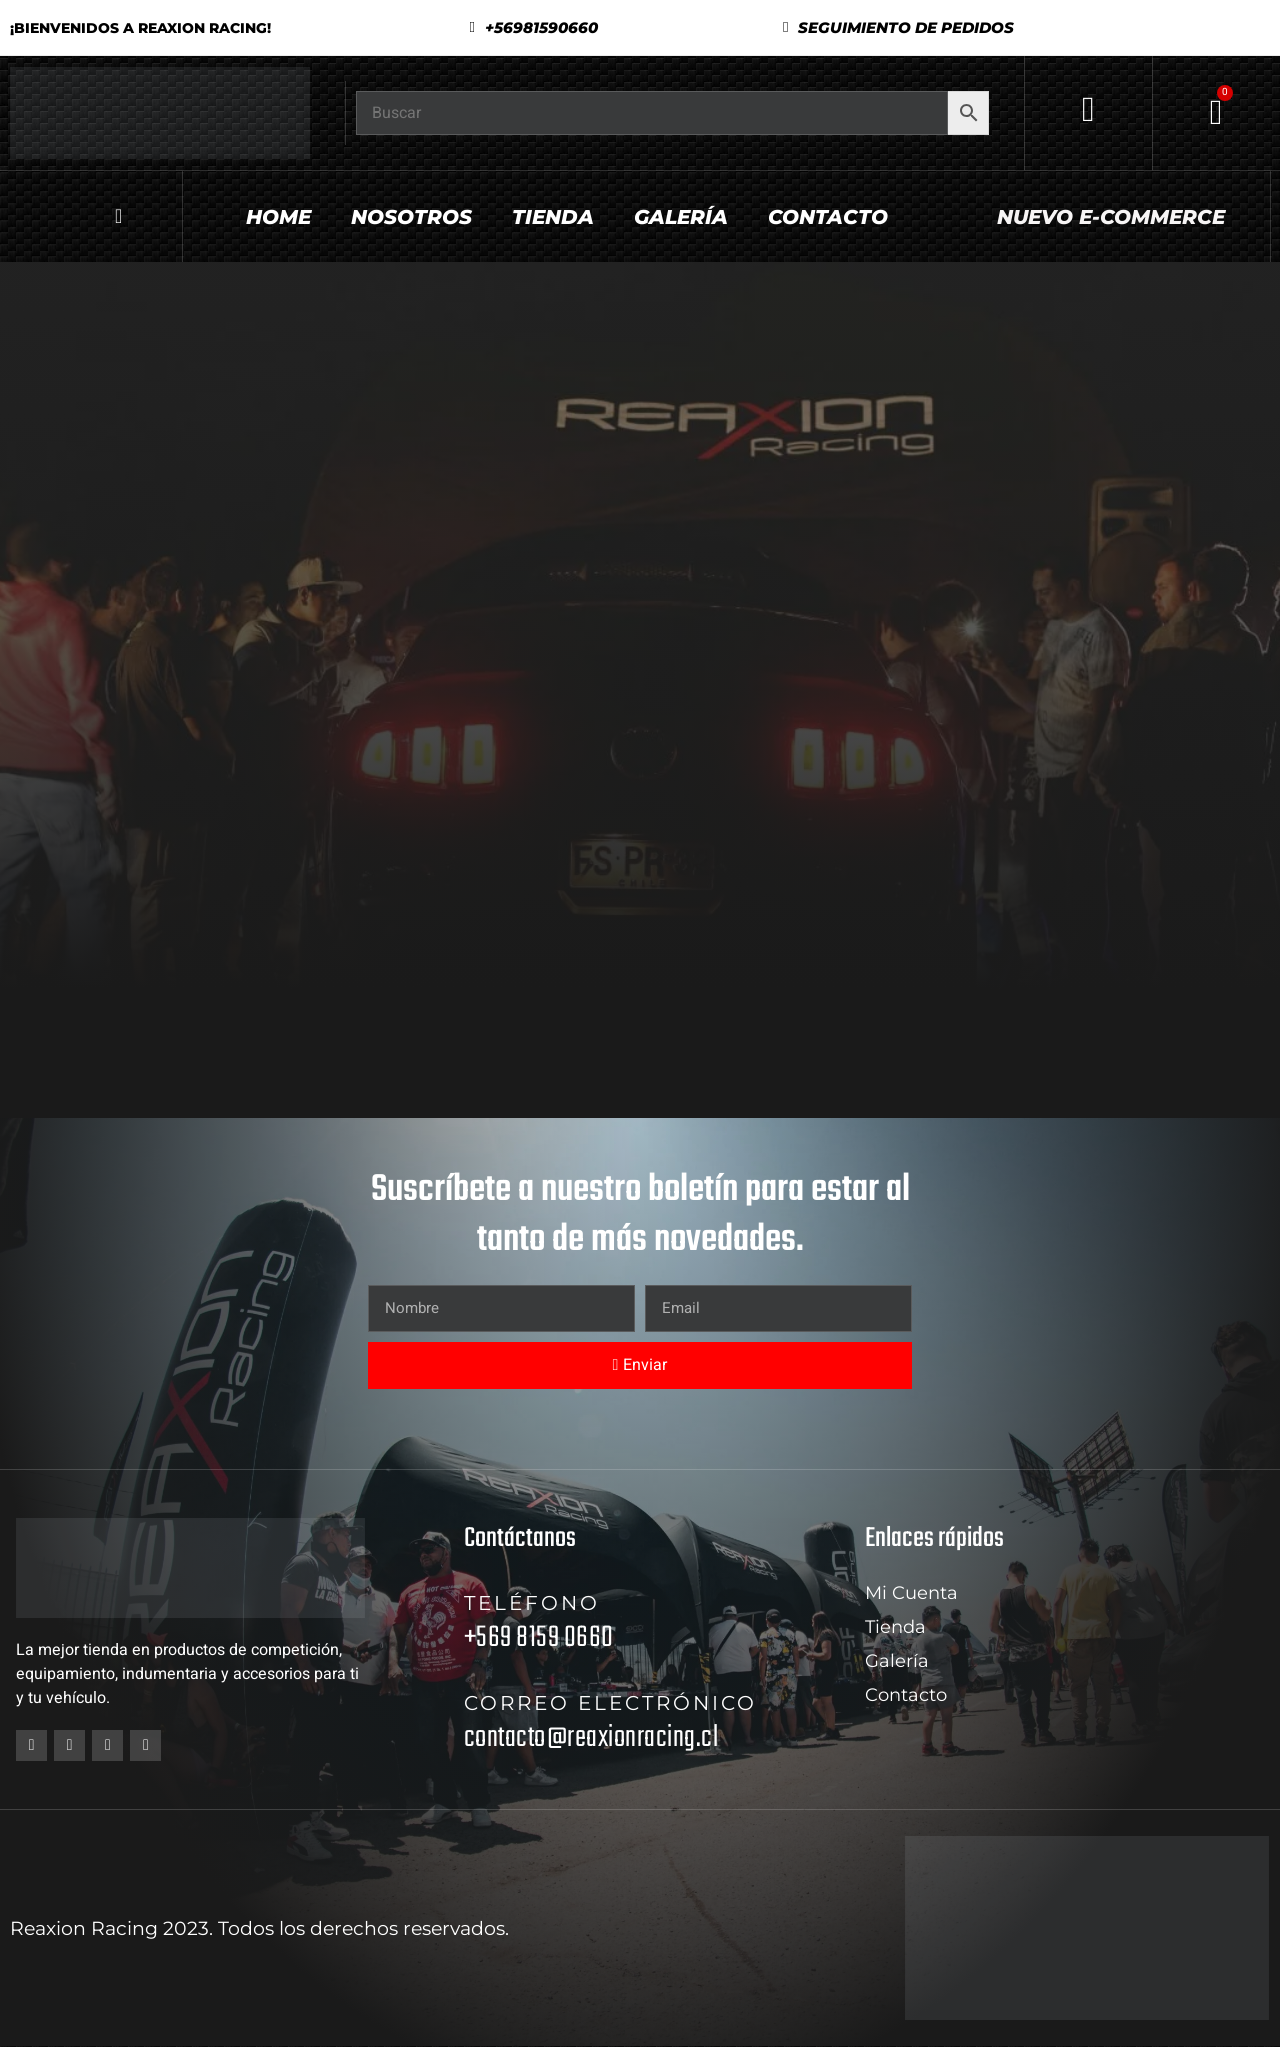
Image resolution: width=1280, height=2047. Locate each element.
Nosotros (411, 217)
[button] (898, 27)
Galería (681, 217)
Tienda (553, 217)
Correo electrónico (610, 1703)
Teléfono (532, 1603)
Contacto (828, 217)
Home (278, 217)
